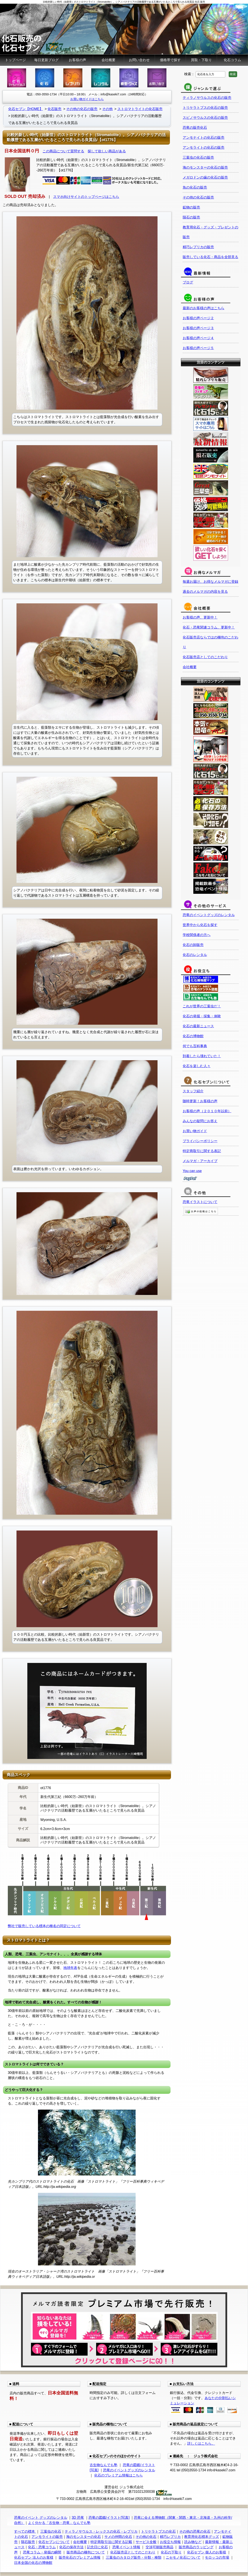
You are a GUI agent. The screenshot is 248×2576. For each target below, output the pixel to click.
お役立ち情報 (170, 2542)
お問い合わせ (139, 60)
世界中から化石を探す (200, 925)
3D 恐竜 (78, 2517)
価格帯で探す (170, 60)
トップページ (15, 60)
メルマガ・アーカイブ (200, 1161)
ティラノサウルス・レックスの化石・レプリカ (101, 2531)
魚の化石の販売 (195, 187)
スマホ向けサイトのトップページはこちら (86, 197)
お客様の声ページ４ (198, 338)
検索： (189, 74)
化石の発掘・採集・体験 (202, 1016)
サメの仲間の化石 (118, 2537)
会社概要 (108, 60)
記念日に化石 (97, 2547)
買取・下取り (201, 60)
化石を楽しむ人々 (196, 1066)
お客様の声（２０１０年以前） (207, 1111)
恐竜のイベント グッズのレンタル (40, 2517)
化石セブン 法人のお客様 (33, 2557)
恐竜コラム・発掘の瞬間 (42, 2552)
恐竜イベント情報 (126, 2547)
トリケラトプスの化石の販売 (205, 107)
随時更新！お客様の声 (200, 1101)
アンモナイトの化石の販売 (203, 137)
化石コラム (232, 60)
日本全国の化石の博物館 (33, 2563)
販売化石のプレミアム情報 (79, 2557)
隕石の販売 (191, 217)
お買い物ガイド (195, 1131)
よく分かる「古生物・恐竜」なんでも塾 (59, 2523)
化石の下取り (171, 2552)
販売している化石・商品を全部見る (210, 257)
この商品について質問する (63, 151)
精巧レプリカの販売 (198, 247)
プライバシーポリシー (200, 1141)
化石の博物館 (193, 1036)
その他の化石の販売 (198, 197)
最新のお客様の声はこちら (203, 308)
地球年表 (70, 1968)
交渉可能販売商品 (159, 2547)
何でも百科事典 (195, 1046)
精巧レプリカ (170, 2537)
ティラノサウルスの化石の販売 (207, 97)
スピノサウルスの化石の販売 (205, 117)
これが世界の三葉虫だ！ (202, 1006)
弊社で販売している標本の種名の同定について (44, 1926)
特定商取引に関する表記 (202, 1151)
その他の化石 (146, 2537)
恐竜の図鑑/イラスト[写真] (109, 2517)
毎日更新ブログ (46, 60)
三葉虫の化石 (50, 2531)
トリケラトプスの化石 (158, 2531)
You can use (192, 1171)
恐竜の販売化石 (195, 127)
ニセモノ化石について (183, 2557)
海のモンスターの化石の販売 (205, 167)
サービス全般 (146, 2542)
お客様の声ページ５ (198, 348)
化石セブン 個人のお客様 (206, 2552)
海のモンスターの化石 (83, 2537)
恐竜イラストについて (200, 1202)
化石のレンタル (195, 955)
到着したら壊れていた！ (202, 1056)
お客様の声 (77, 60)
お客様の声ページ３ (198, 328)
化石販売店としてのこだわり (205, 657)
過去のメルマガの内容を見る (205, 591)
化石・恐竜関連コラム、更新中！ (209, 627)
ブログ (188, 282)
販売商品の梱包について (86, 2552)
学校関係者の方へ (196, 935)
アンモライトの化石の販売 (203, 147)
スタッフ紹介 (193, 1091)
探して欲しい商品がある (107, 151)
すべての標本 (25, 2531)
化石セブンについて (54, 2542)
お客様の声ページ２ (198, 318)
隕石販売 (28, 2542)
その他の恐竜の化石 (194, 2531)
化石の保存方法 (71, 2547)
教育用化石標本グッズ (201, 2537)
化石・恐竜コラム (42, 2547)
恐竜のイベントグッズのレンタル (209, 915)
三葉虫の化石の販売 (198, 157)
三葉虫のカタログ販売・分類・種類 (133, 2557)
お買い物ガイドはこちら (87, 99)
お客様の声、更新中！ (200, 617)
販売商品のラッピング (196, 2547)
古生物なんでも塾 (103, 2465)
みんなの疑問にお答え (200, 1121)
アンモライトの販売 (47, 2537)
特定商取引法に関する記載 (111, 2542)
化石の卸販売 (193, 945)
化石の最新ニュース (198, 1026)
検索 (233, 74)
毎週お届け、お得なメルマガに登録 (210, 581)
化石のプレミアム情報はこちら (118, 2475)
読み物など (193, 2542)
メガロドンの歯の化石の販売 (205, 177)
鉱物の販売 (191, 207)
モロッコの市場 (217, 2557)
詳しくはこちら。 (201, 2443)
